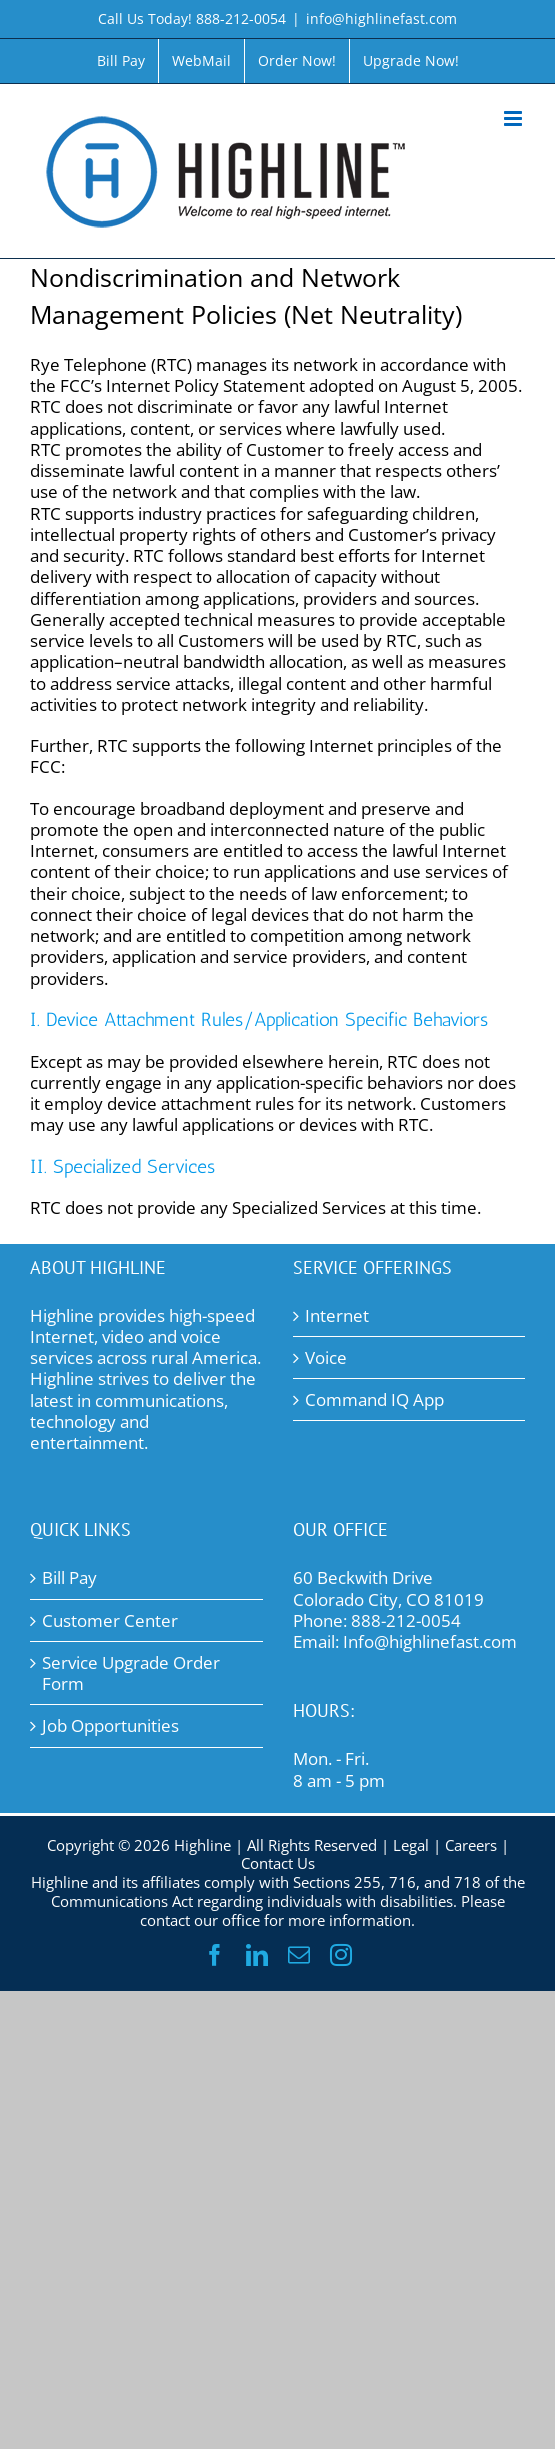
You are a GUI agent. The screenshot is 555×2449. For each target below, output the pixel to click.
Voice (326, 1357)
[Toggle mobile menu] (514, 118)
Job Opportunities (110, 1725)
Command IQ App (374, 1399)
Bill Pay (69, 1577)
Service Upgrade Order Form (131, 1673)
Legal (411, 1845)
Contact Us (278, 1863)
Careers (471, 1845)
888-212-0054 (406, 1620)
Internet (337, 1315)
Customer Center (110, 1620)
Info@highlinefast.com (430, 1641)
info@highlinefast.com (381, 18)
